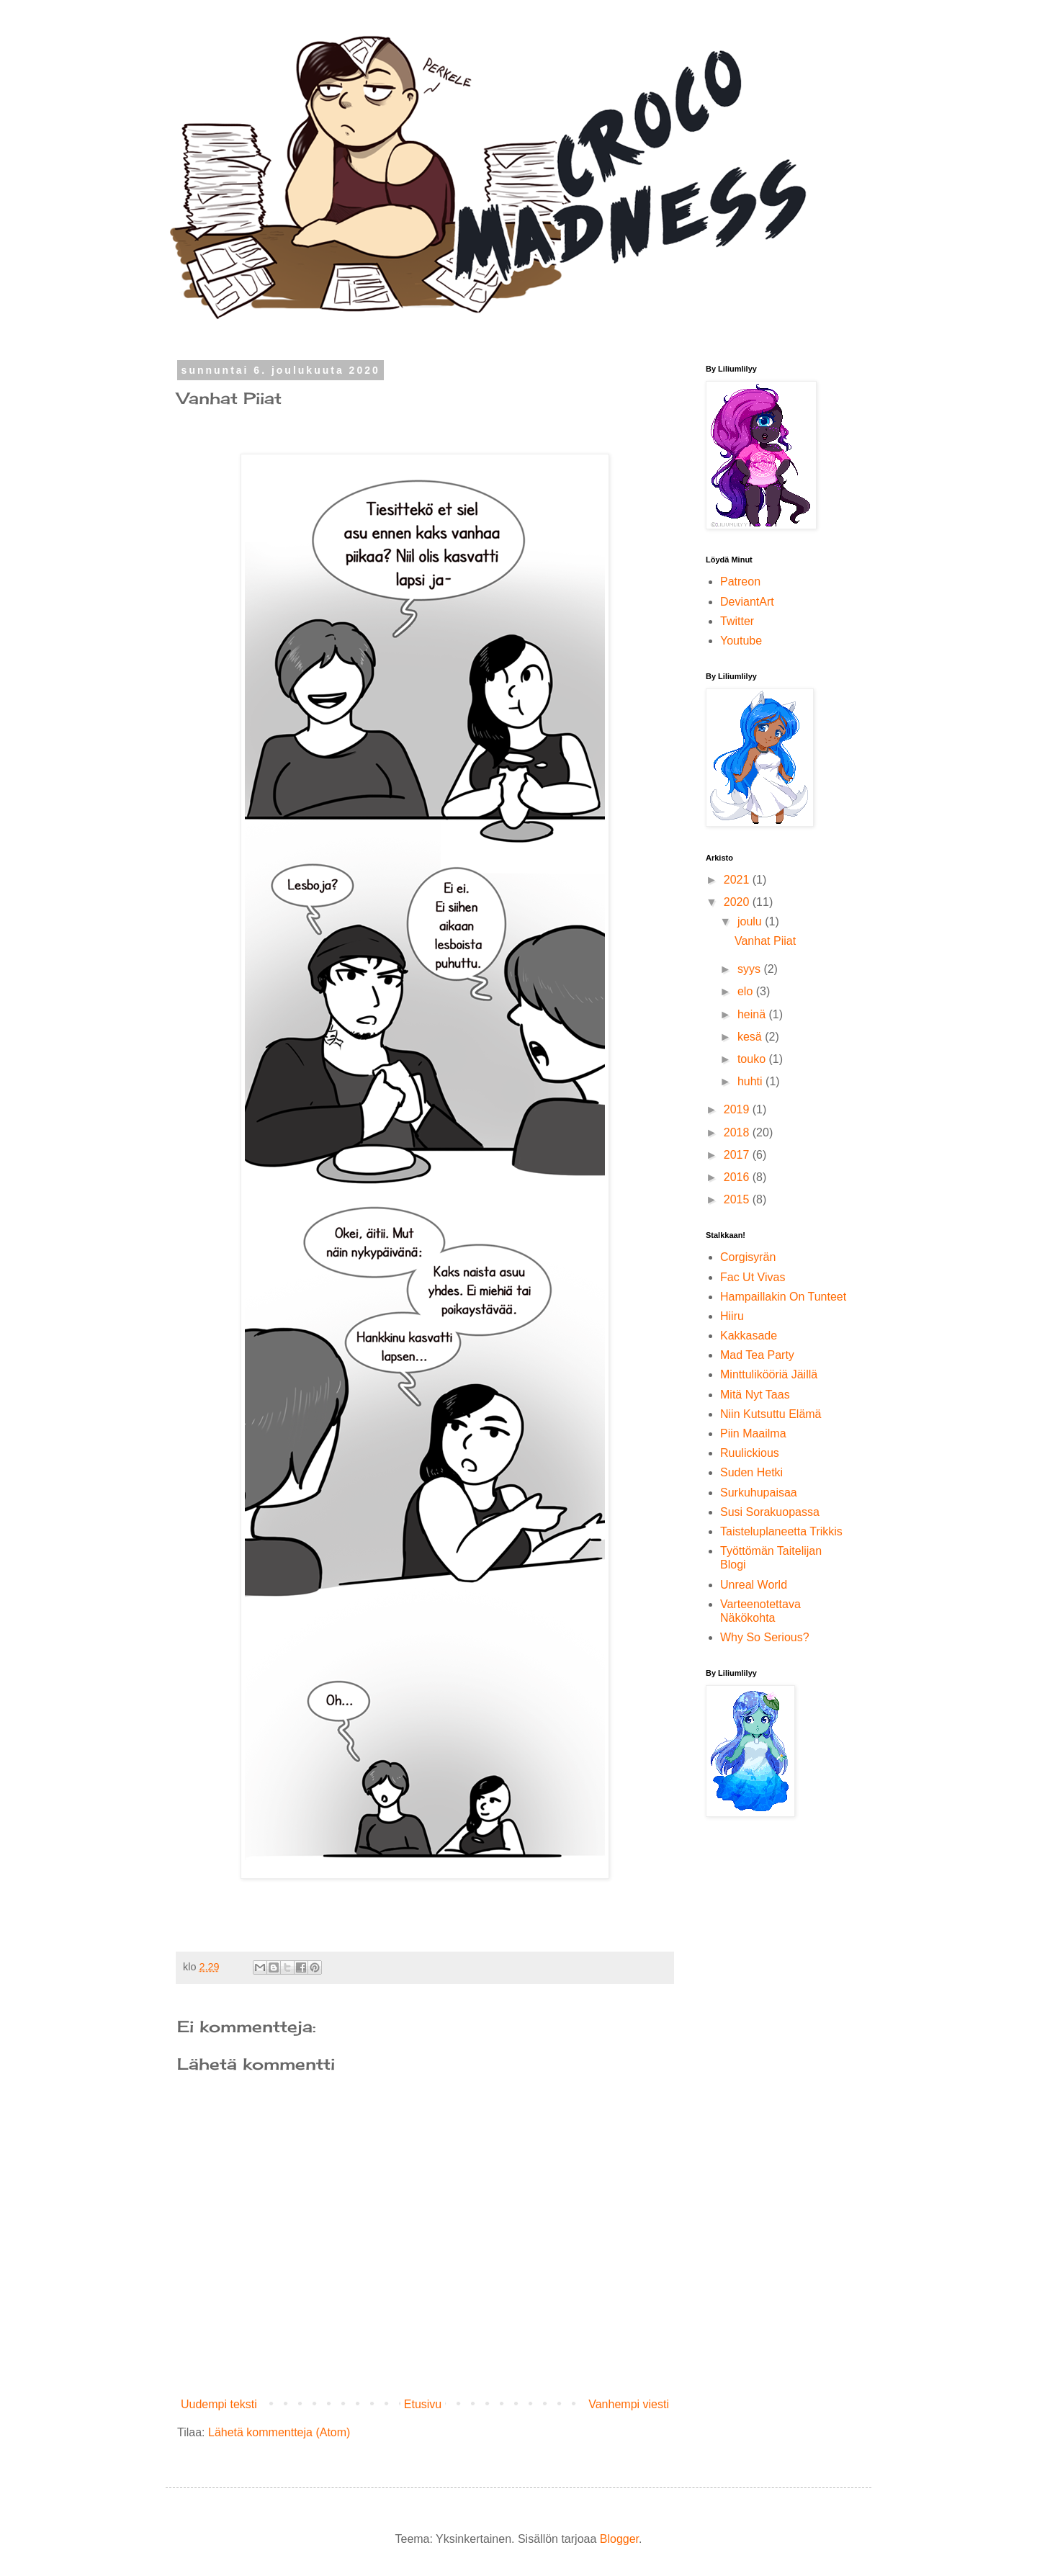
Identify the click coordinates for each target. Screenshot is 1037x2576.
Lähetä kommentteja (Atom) (279, 2432)
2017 (738, 1155)
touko (753, 1059)
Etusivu (422, 2404)
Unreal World (753, 1585)
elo (746, 991)
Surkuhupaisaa (758, 1492)
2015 (738, 1199)
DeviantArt (747, 602)
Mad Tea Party (757, 1355)
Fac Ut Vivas (752, 1277)
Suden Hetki (751, 1472)
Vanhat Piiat (765, 941)
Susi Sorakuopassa (770, 1512)
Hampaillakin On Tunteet (783, 1297)
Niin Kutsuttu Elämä (771, 1414)
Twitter (737, 621)
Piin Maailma (753, 1433)
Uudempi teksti (219, 2404)
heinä (753, 1014)
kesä (751, 1037)
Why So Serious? (764, 1637)
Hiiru (732, 1316)
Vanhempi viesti (628, 2404)
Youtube (741, 640)
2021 (738, 880)
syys (750, 969)
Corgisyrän (748, 1257)
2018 (738, 1132)
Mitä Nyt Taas (755, 1394)
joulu (751, 921)
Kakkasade (748, 1335)
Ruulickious (749, 1453)
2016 (738, 1177)
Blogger (619, 2539)
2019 (738, 1109)
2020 (738, 902)
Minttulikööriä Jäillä (768, 1374)
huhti (751, 1081)
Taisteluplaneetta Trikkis (781, 1531)
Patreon (740, 581)
